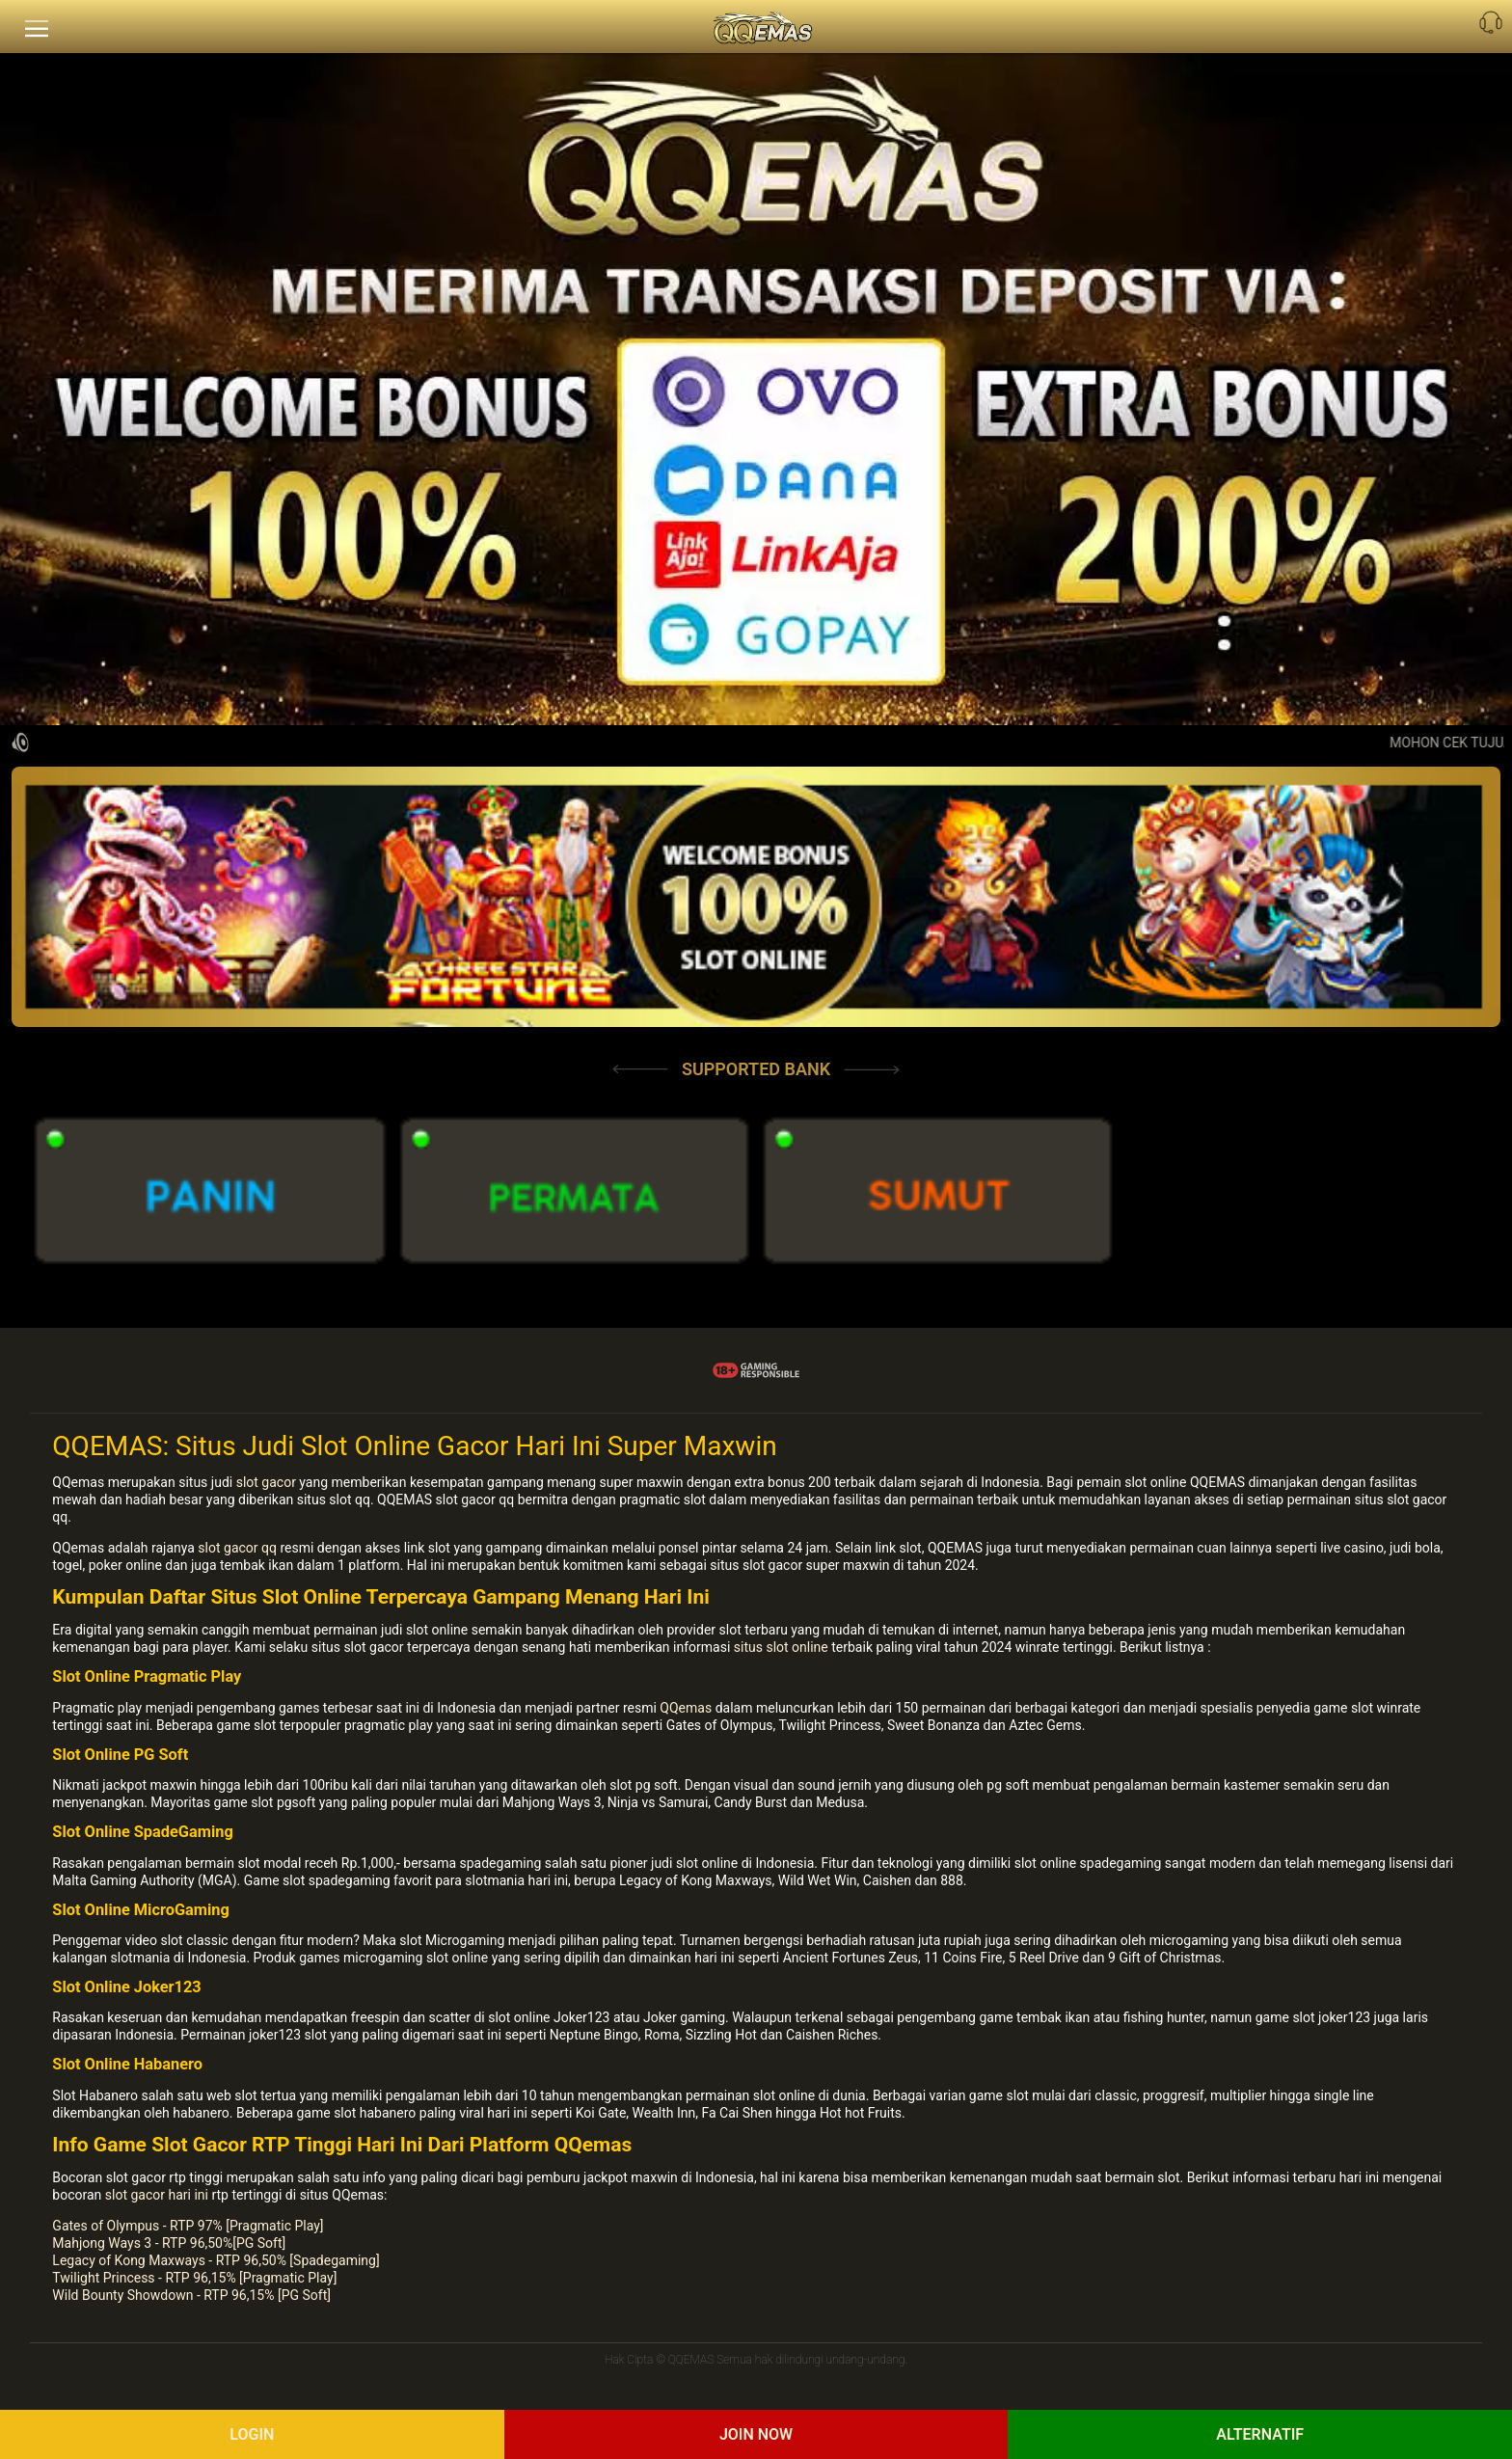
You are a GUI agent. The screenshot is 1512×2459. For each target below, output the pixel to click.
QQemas (686, 1708)
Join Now (756, 2434)
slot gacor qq (237, 1547)
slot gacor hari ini (156, 2194)
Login (252, 2434)
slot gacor (266, 1482)
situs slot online (781, 1647)
